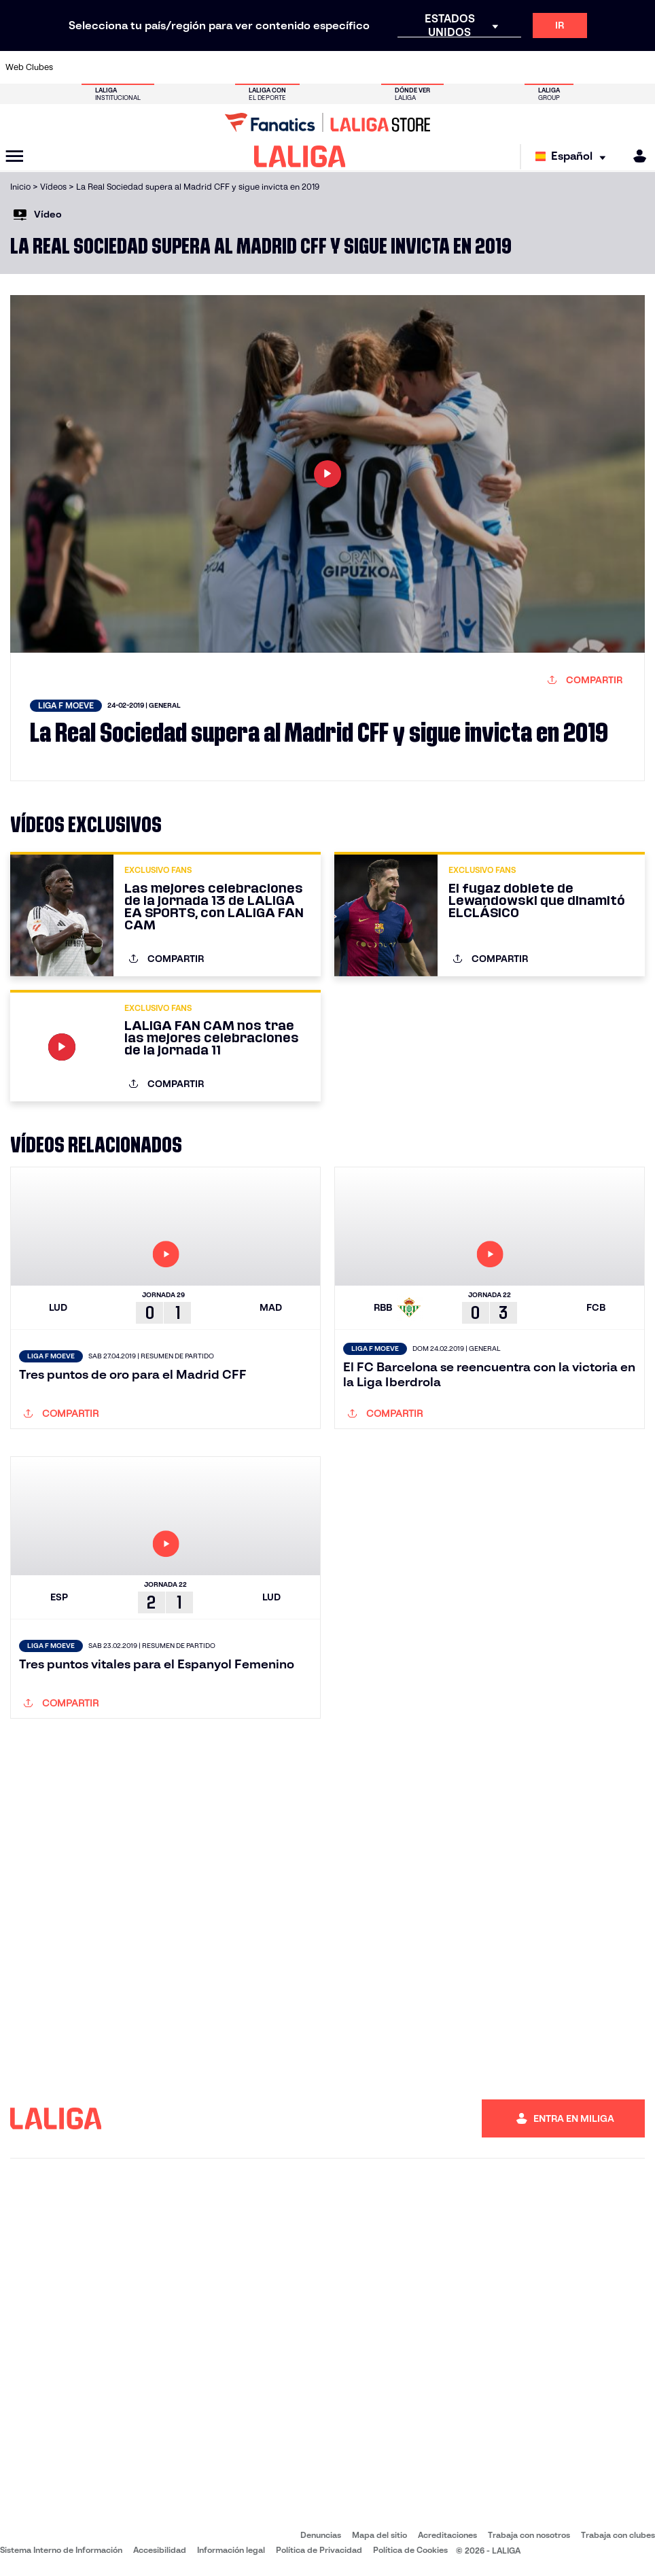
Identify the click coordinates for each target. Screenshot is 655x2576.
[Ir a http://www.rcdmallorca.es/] (431, 67)
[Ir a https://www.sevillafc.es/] (579, 67)
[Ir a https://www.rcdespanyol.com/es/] (401, 67)
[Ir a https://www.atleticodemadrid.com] (102, 67)
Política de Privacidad (319, 2549)
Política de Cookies (410, 2549)
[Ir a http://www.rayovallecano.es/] (341, 67)
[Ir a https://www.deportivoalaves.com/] (162, 67)
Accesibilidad (159, 2549)
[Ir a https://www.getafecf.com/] (251, 67)
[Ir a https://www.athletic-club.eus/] (73, 67)
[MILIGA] (635, 156)
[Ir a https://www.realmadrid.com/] (490, 67)
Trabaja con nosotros (529, 2534)
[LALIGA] (300, 156)
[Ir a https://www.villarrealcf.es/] (639, 67)
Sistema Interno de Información (61, 2549)
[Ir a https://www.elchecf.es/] (191, 67)
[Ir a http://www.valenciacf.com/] (609, 67)
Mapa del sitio (379, 2534)
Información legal (231, 2549)
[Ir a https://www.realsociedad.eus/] (549, 67)
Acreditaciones (447, 2534)
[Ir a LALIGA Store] (327, 122)
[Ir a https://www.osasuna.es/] (132, 67)
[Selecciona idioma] (574, 157)
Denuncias (320, 2534)
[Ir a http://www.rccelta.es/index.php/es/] (371, 67)
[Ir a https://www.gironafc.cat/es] (281, 67)
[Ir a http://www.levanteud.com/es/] (311, 67)
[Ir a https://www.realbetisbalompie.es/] (460, 67)
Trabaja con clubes (618, 2534)
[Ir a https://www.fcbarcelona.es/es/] (221, 67)
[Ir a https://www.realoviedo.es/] (520, 67)
